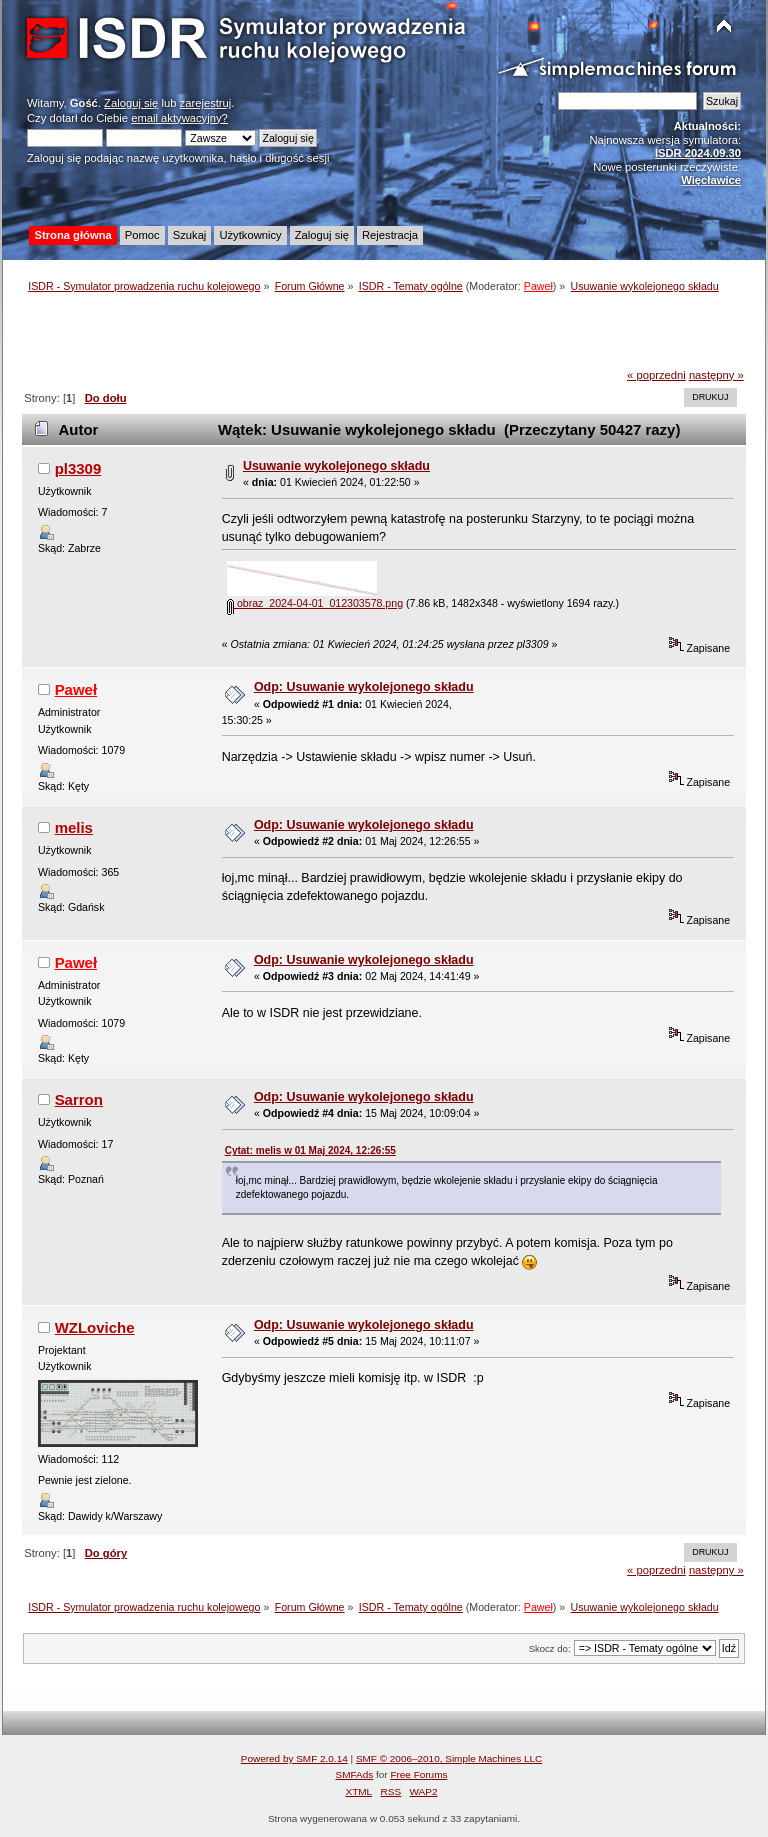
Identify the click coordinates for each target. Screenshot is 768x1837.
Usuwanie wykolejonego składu (336, 466)
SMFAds (355, 1774)
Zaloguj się (131, 103)
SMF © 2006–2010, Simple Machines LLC (449, 1758)
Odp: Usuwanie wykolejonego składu (364, 687)
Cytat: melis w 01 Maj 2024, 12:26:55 (310, 1150)
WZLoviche (95, 1327)
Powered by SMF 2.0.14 (294, 1758)
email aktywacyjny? (179, 118)
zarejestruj (206, 103)
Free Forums (418, 1774)
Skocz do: (550, 1648)
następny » (716, 375)
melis (74, 827)
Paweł (538, 286)
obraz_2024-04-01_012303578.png (315, 603)
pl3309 (78, 468)
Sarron (79, 1099)
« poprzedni (656, 375)
